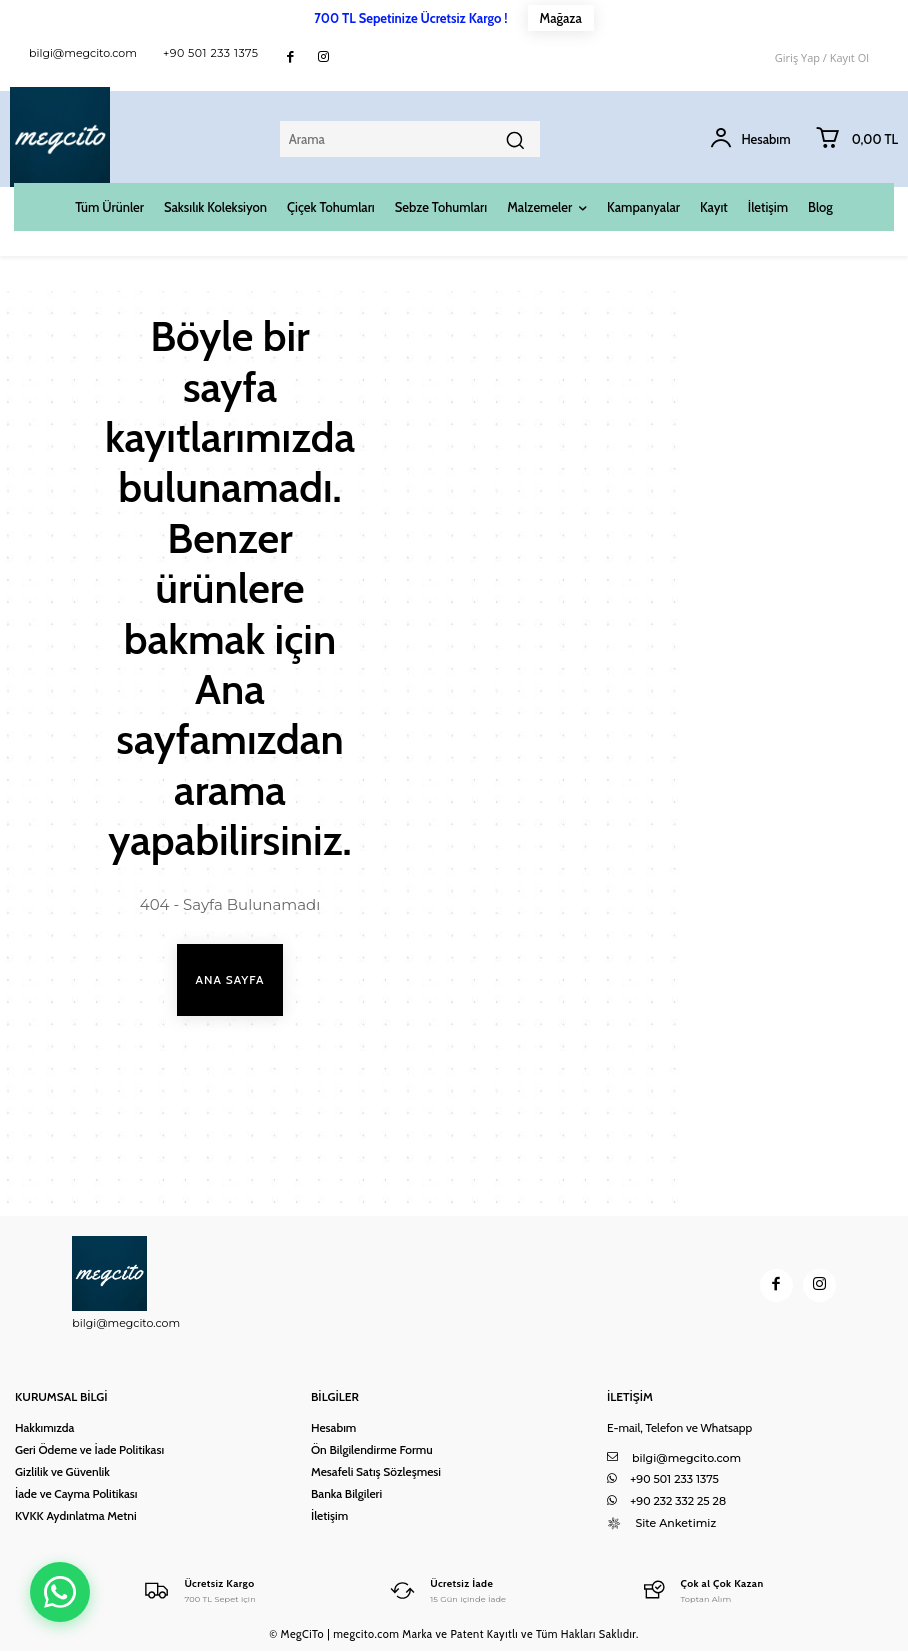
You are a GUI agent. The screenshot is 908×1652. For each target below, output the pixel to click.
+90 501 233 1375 (211, 53)
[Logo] (198, 1589)
